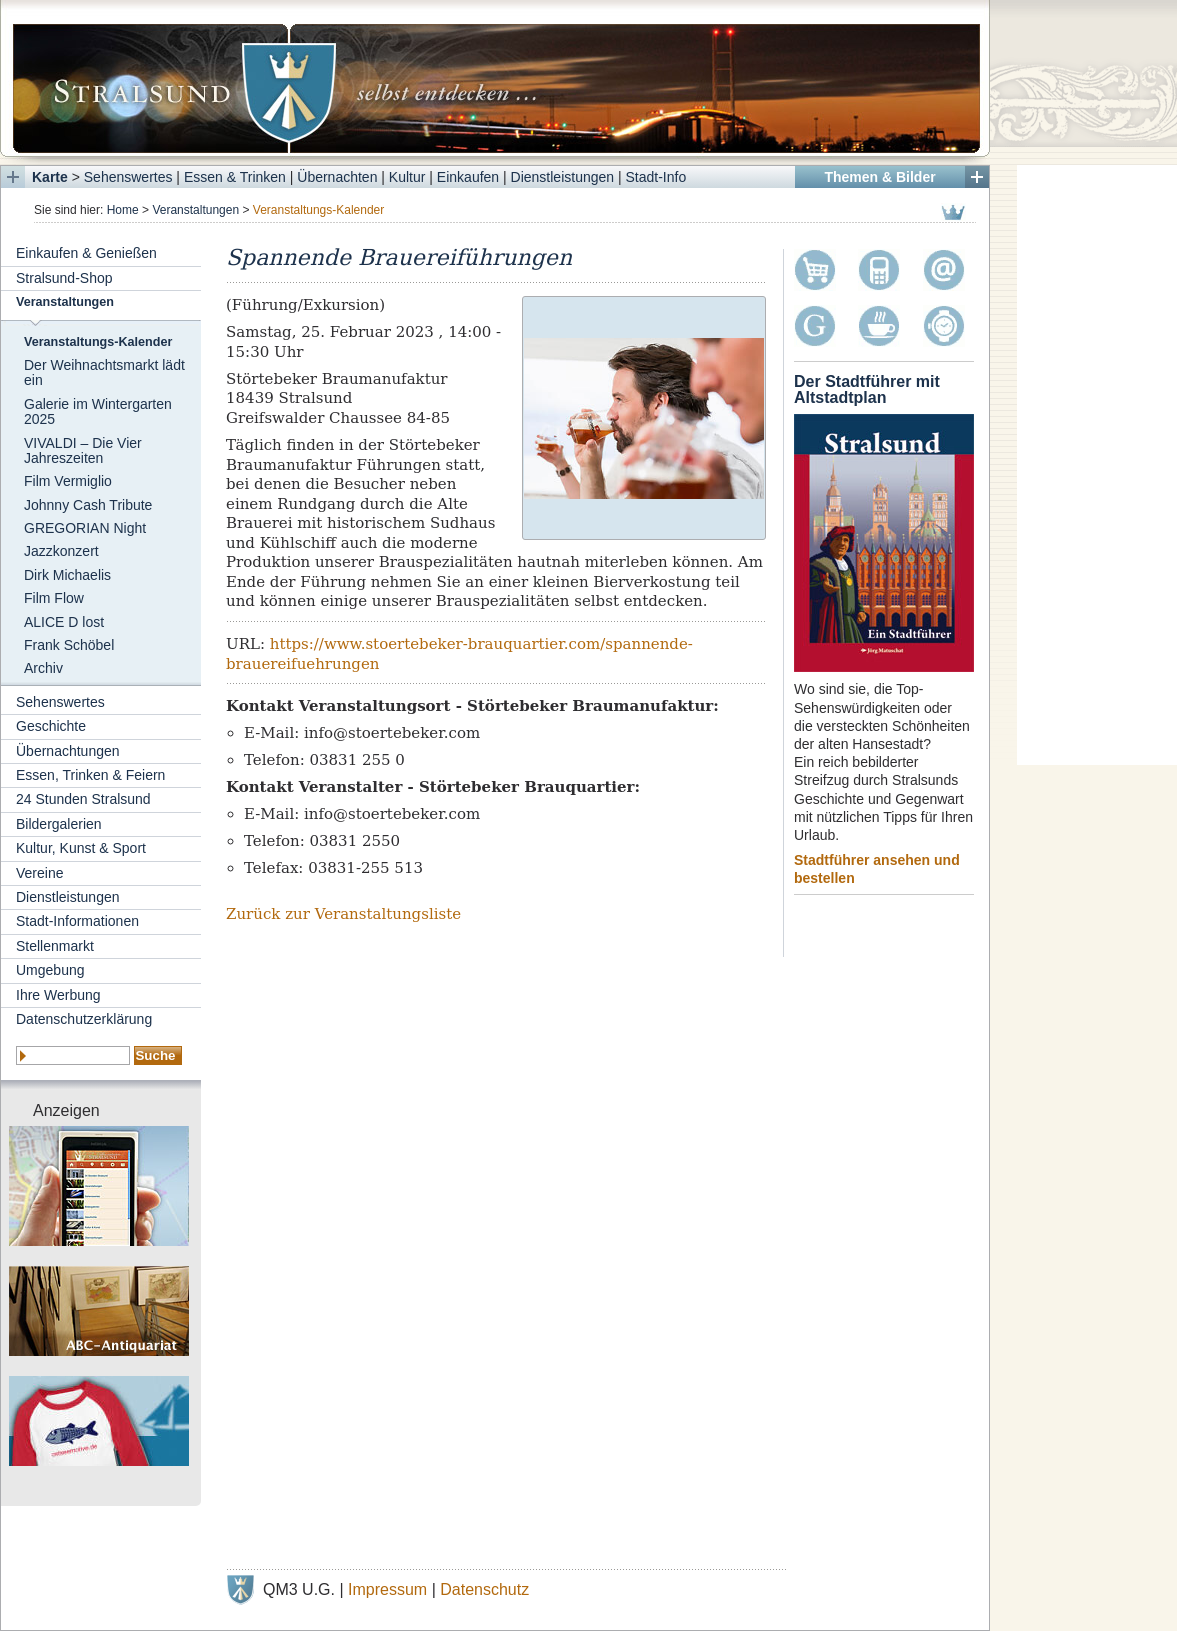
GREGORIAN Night (85, 528)
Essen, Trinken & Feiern (90, 775)
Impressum (387, 1589)
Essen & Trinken (235, 177)
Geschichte (51, 726)
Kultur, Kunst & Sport (81, 848)
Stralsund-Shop (64, 278)
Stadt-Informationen (77, 921)
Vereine (39, 873)
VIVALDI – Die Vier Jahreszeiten (83, 450)
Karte (50, 177)
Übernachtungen (68, 751)
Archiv (43, 668)
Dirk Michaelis (67, 575)
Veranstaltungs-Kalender (98, 342)
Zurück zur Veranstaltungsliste (343, 914)
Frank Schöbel (69, 645)
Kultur (407, 177)
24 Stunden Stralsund (83, 799)
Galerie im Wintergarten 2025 (98, 411)
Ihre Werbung (58, 995)
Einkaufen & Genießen (86, 253)
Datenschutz (484, 1589)
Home (123, 210)
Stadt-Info (656, 177)
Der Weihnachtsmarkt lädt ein (104, 372)
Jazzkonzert (61, 551)
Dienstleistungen (563, 177)
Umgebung (50, 970)
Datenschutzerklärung (84, 1019)
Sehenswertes (128, 177)
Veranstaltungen (195, 210)
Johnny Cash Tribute (88, 505)
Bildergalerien (59, 824)
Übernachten (337, 177)
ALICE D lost (64, 622)
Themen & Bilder (879, 177)
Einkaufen (468, 177)
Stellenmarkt (55, 946)
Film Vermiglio (68, 481)
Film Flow (54, 598)
